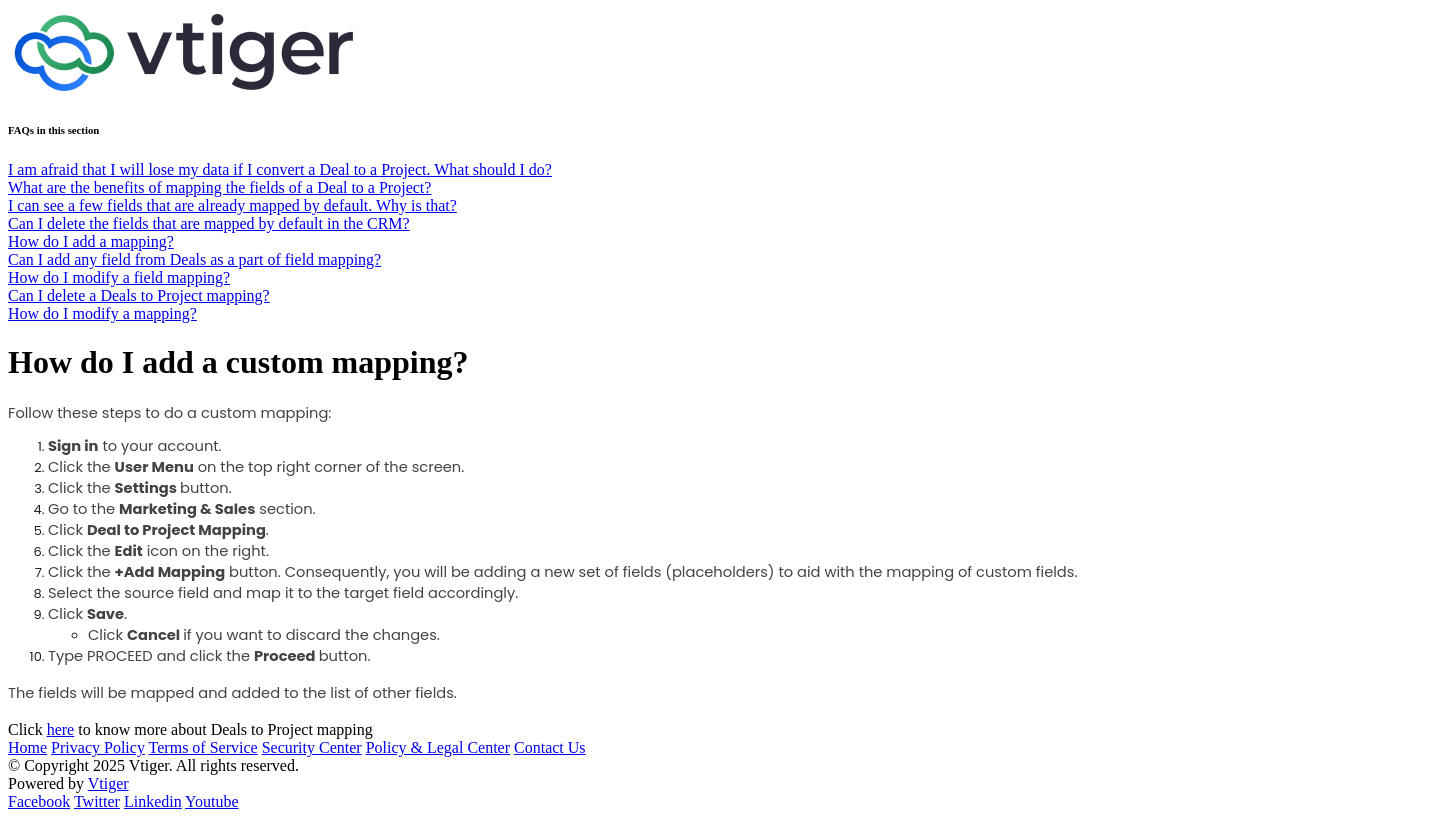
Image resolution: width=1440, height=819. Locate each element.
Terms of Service (203, 747)
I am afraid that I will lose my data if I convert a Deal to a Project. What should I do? (280, 169)
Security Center (312, 747)
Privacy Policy (98, 747)
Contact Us (550, 747)
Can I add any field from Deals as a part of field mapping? (194, 259)
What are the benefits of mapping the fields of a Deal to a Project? (219, 187)
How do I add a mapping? (91, 241)
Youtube (212, 801)
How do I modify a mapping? (102, 313)
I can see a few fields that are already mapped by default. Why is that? (232, 205)
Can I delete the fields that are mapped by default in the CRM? (209, 223)
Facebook (39, 801)
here (61, 729)
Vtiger (108, 783)
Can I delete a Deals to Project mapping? (139, 295)
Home (27, 747)
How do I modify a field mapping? (119, 277)
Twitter (97, 801)
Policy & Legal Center (438, 747)
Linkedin (153, 801)
